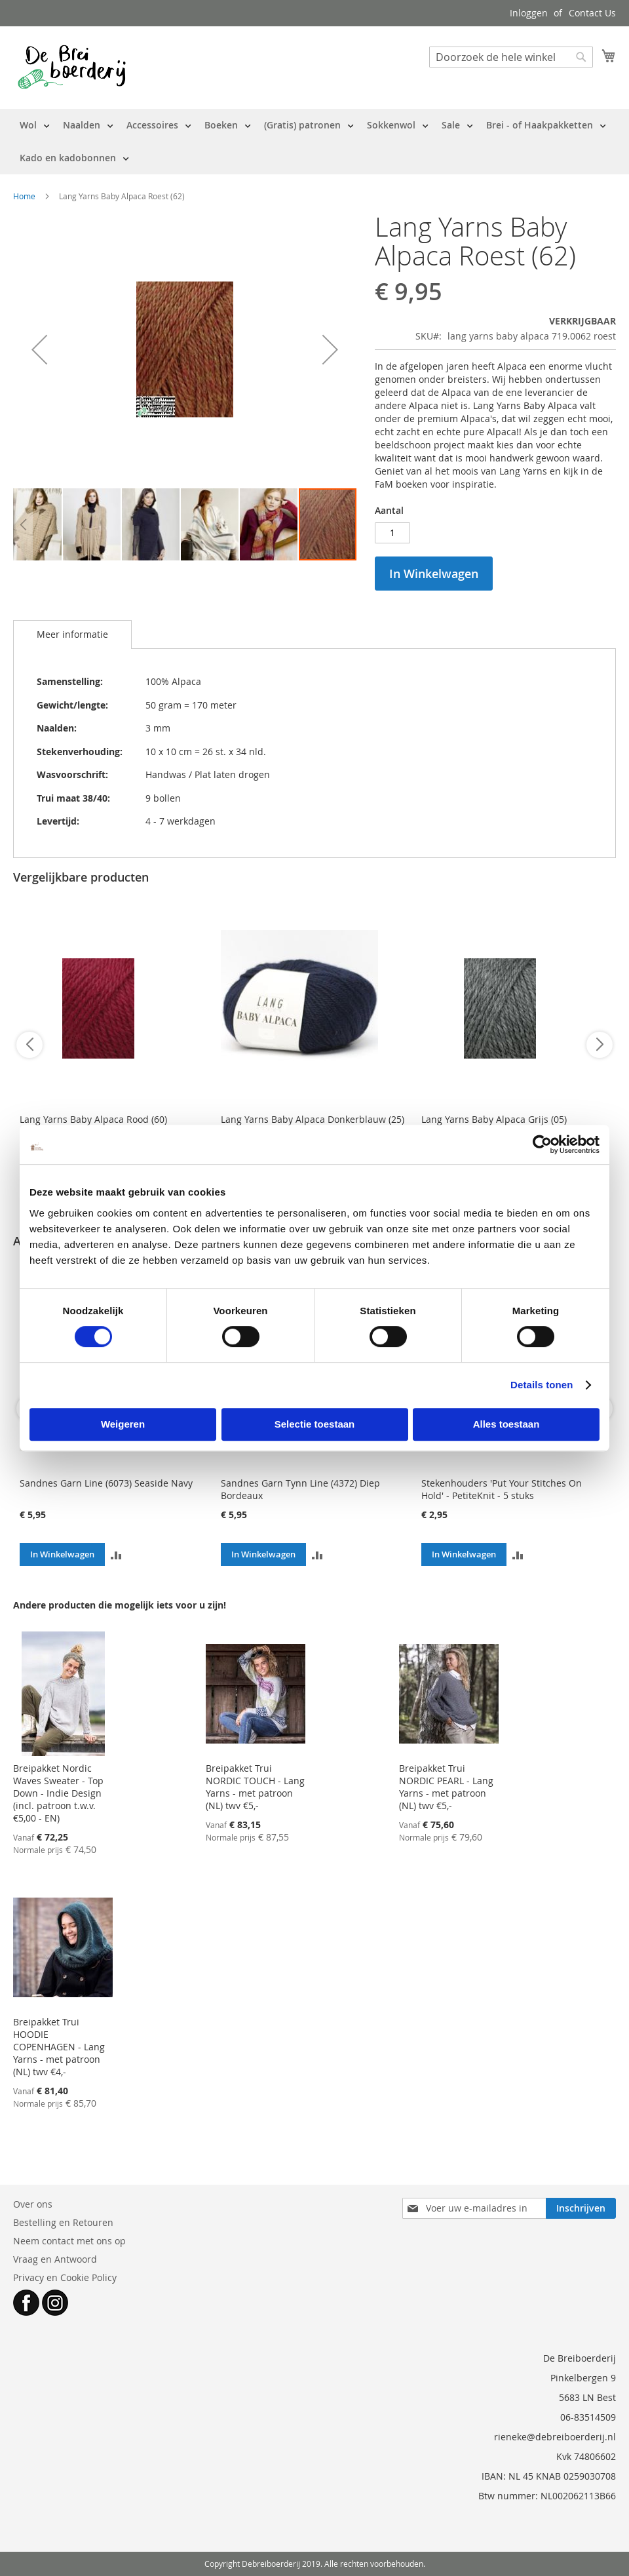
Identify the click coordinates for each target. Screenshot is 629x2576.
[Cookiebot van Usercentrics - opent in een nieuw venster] (542, 1144)
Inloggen (529, 13)
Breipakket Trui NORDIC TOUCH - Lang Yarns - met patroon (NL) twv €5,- (255, 1787)
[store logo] (71, 66)
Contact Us (592, 13)
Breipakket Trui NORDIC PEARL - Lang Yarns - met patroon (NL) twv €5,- (446, 1787)
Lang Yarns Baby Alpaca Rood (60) (93, 1119)
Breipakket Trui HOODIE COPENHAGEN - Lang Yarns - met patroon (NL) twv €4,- (59, 2047)
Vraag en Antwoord (55, 2259)
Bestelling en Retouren (63, 2222)
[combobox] (511, 57)
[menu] (314, 141)
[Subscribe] (581, 2208)
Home (24, 196)
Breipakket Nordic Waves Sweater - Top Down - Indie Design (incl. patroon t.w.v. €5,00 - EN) (58, 1793)
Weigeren (123, 1424)
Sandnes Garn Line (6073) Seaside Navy (106, 1483)
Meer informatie (72, 634)
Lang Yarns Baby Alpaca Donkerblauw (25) (312, 1119)
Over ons (32, 2204)
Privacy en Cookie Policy (65, 2277)
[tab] (72, 634)
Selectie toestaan (315, 1424)
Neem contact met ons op (69, 2240)
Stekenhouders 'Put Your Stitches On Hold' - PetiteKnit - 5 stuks (501, 1489)
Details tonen (541, 1384)
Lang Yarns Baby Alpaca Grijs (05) (494, 1119)
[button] (39, 349)
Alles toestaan (506, 1424)
